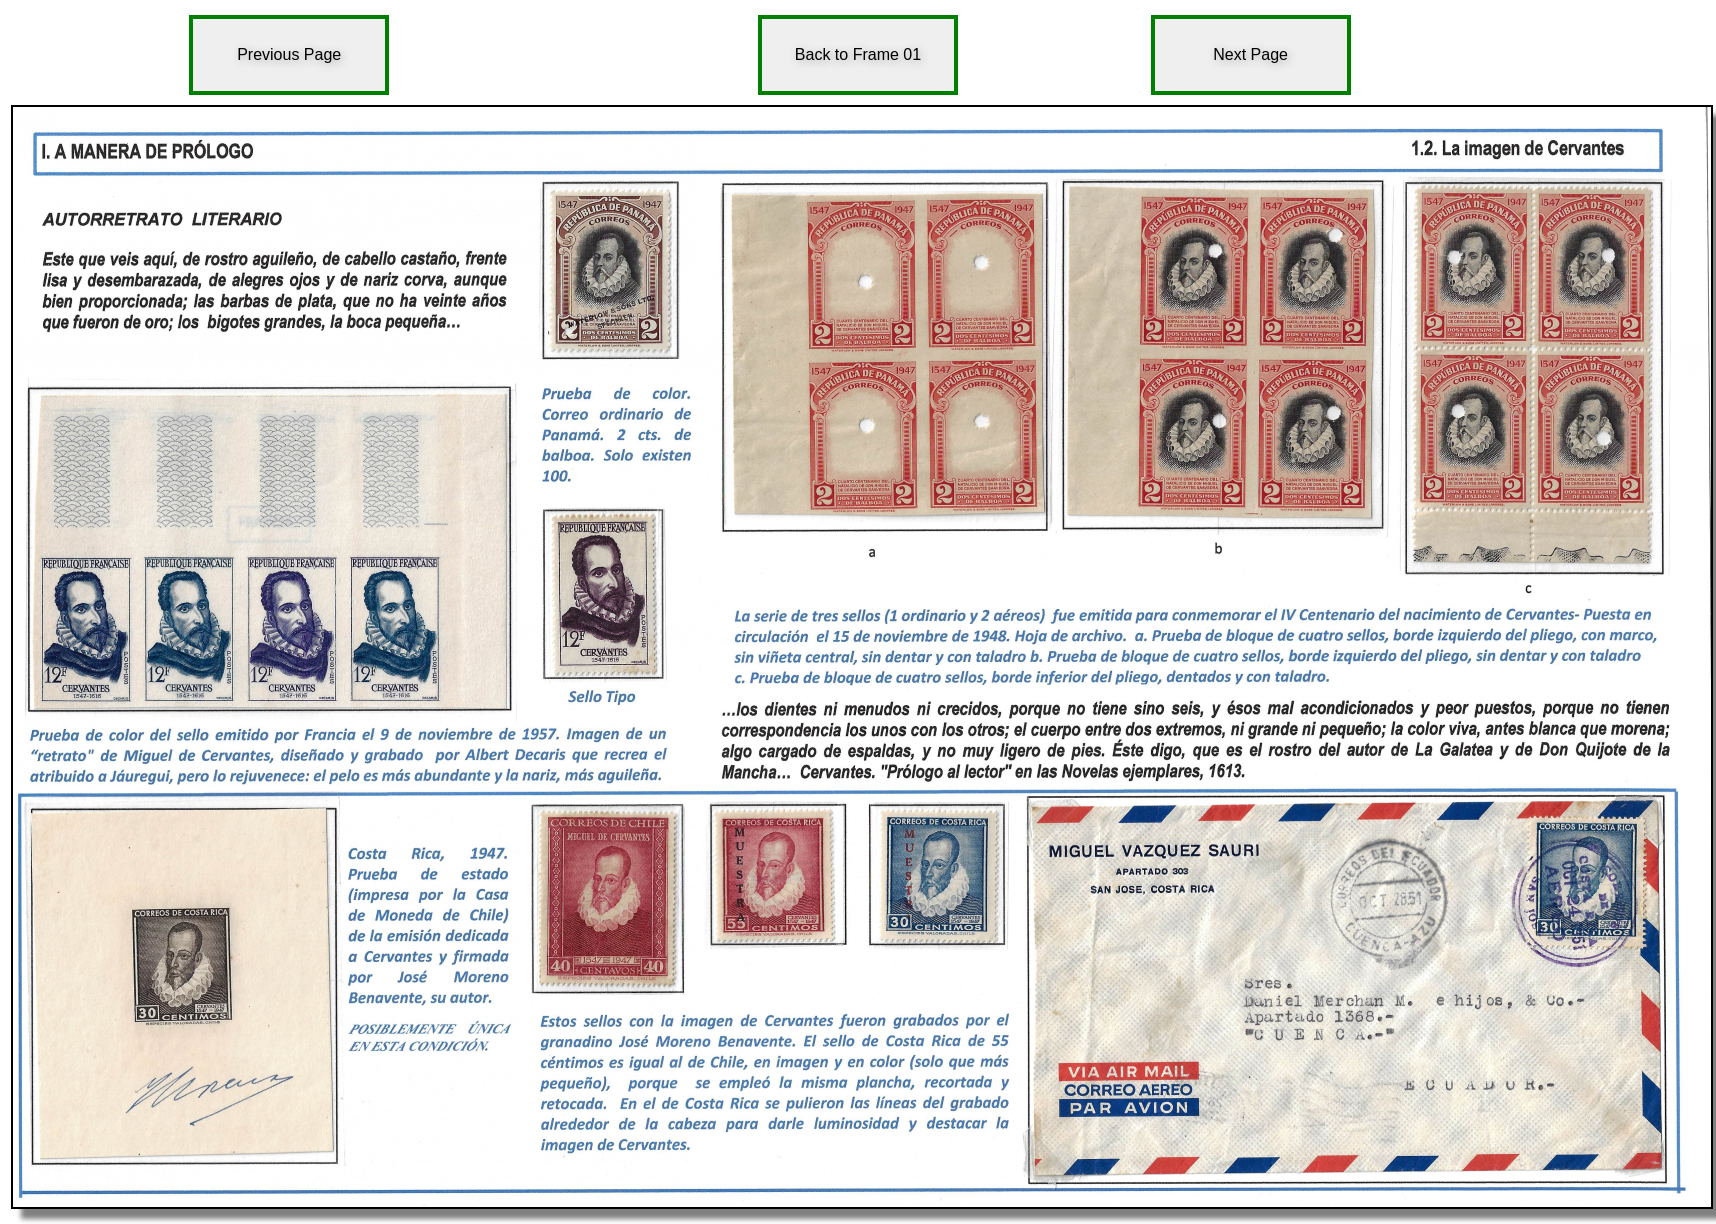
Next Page (1250, 54)
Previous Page (289, 54)
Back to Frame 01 (858, 54)
